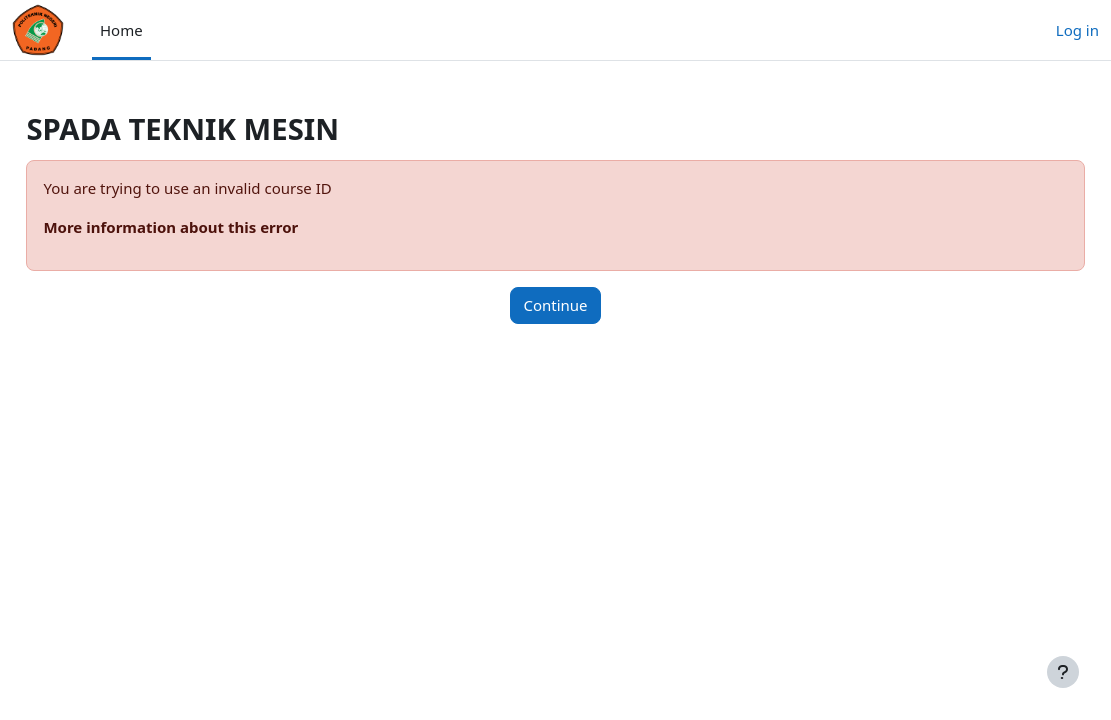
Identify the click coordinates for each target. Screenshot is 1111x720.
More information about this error (215, 227)
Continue (555, 305)
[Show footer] (1063, 672)
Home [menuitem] (121, 30)
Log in (1077, 30)
